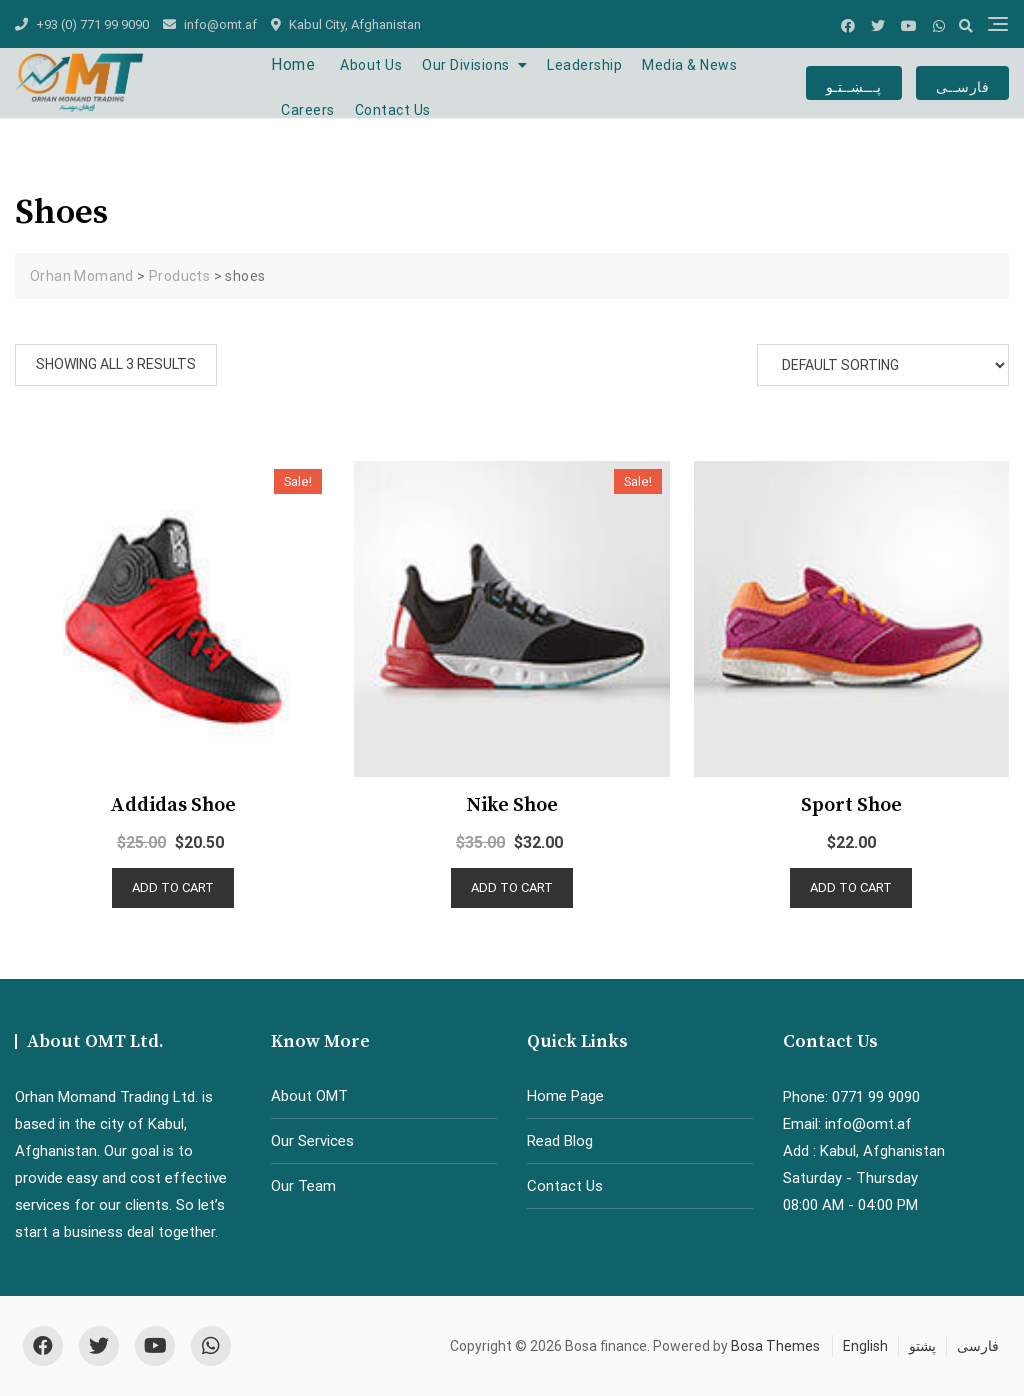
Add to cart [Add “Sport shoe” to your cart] (851, 887)
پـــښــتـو (854, 83)
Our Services (312, 1141)
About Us (371, 65)
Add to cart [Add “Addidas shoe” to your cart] (173, 887)
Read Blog (560, 1141)
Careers (308, 110)
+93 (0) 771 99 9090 (82, 24)
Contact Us (393, 110)
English (865, 1346)
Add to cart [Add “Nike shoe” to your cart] (512, 887)
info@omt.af (210, 24)
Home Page (565, 1096)
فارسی (978, 1346)
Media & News (689, 65)
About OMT (309, 1096)
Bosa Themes (775, 1346)
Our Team (303, 1186)
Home (293, 64)
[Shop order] (883, 365)
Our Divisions (466, 65)
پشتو (922, 1346)
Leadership (584, 65)
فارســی (963, 83)
